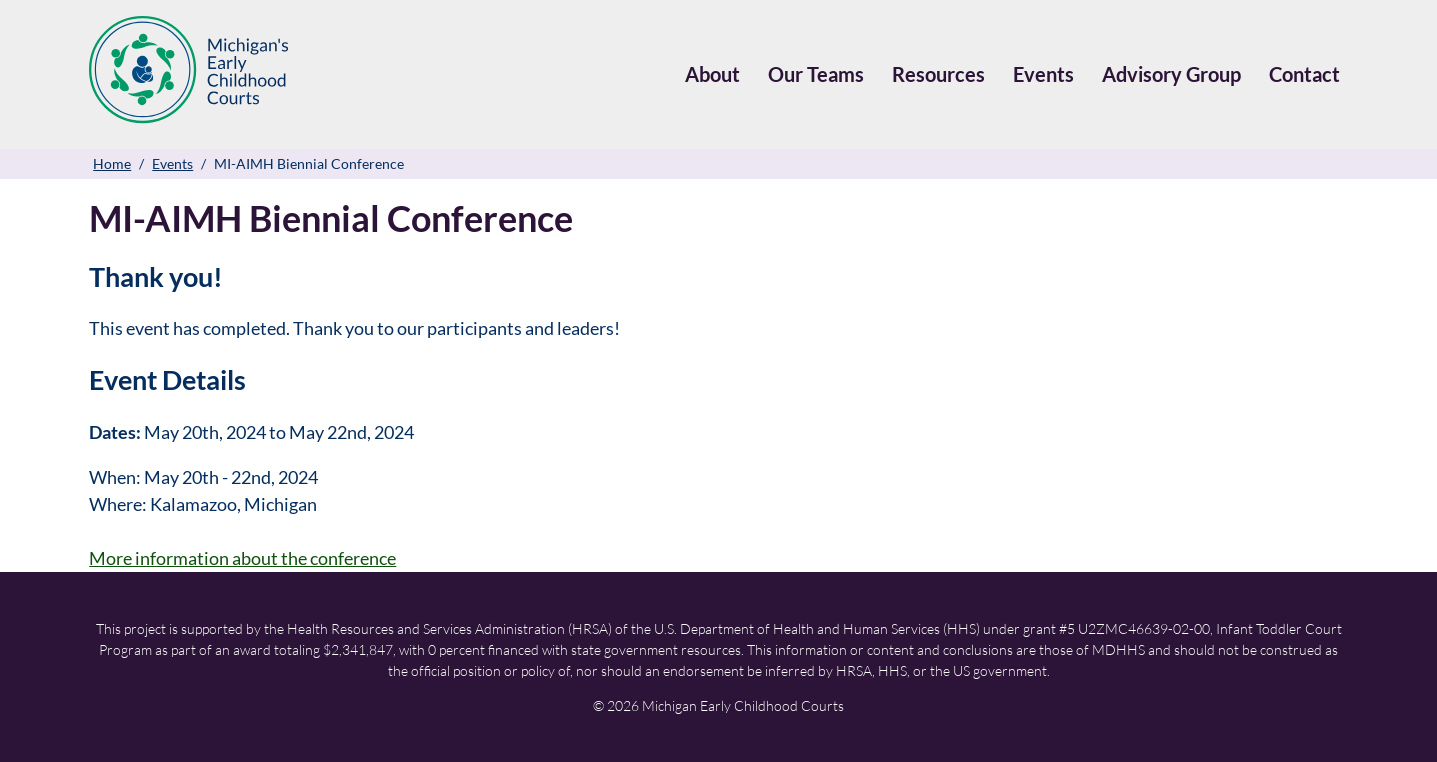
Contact (1304, 74)
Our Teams (816, 74)
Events (1043, 74)
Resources (938, 74)
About (712, 74)
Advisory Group (1171, 74)
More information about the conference (242, 558)
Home (112, 163)
